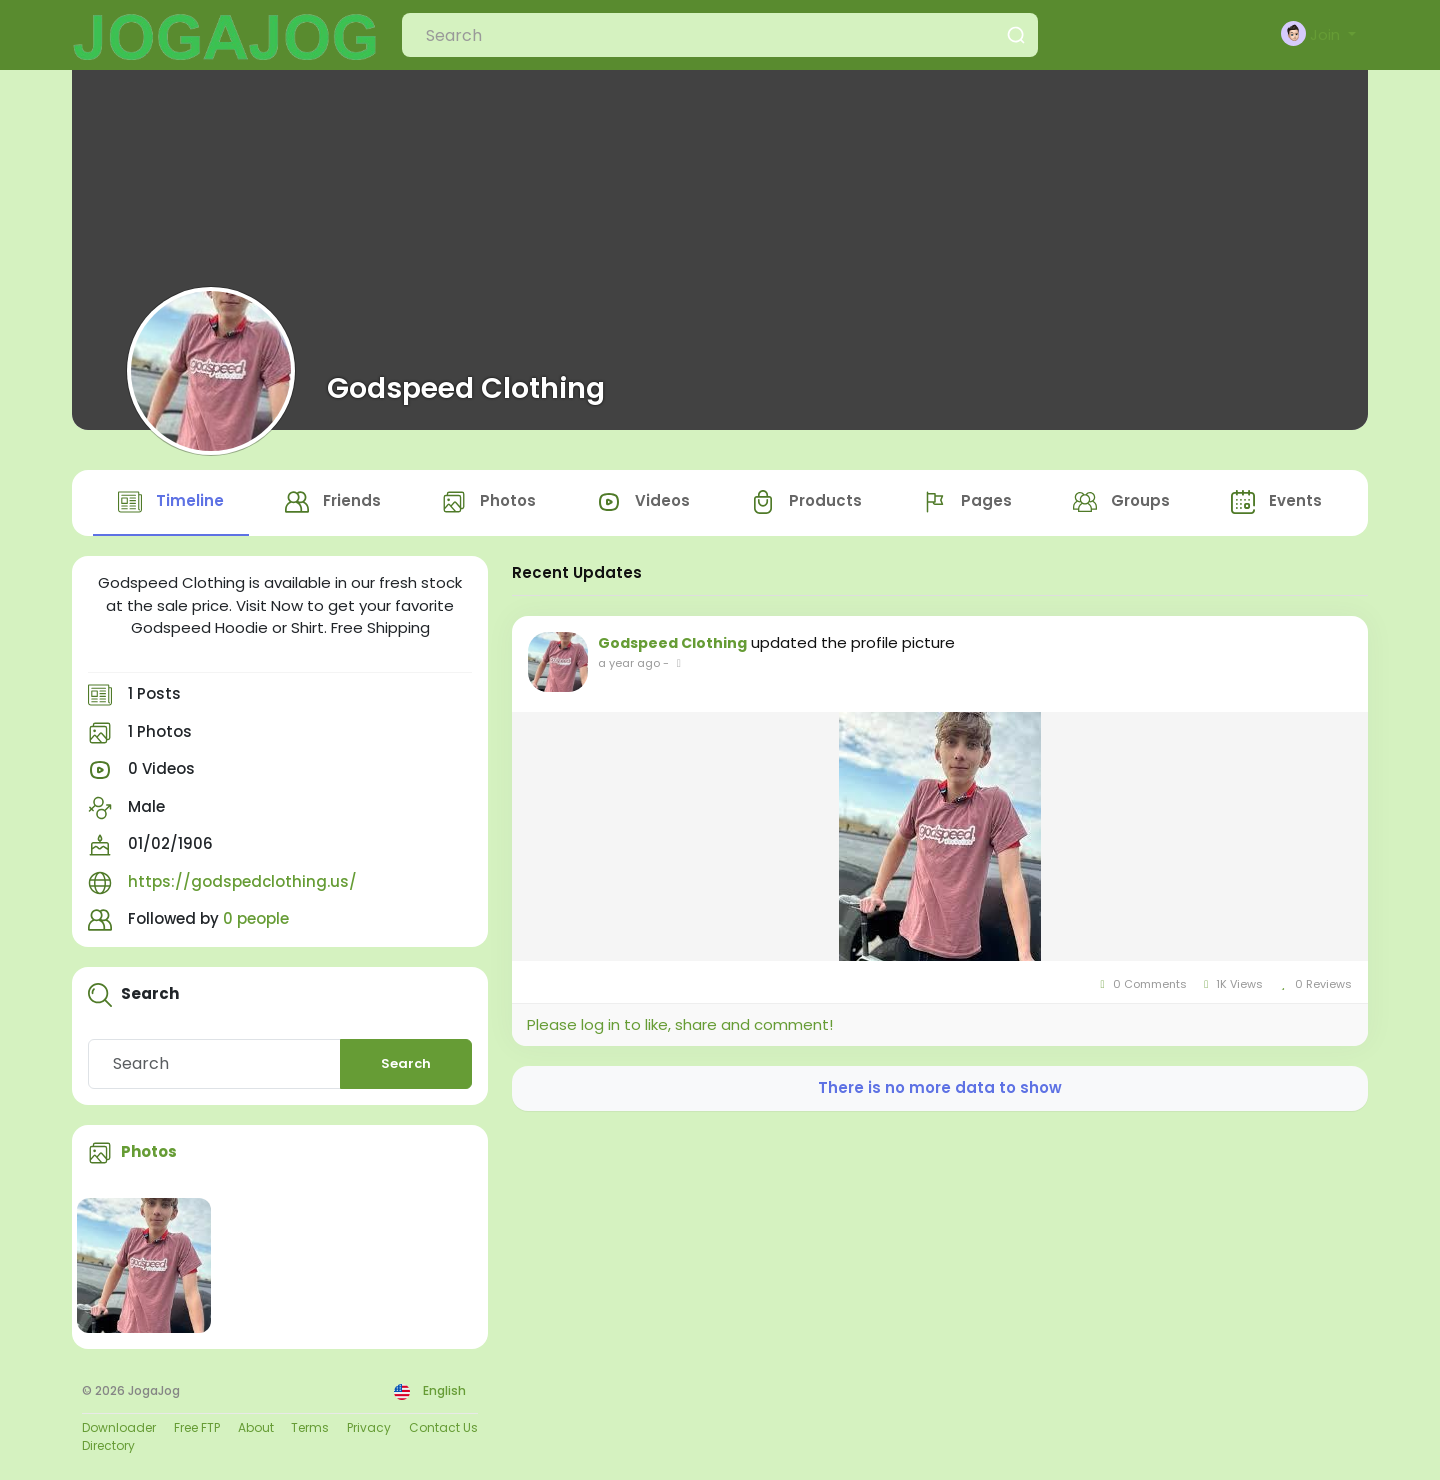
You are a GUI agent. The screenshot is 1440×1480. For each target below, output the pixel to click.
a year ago (629, 663)
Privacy (369, 1427)
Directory (108, 1445)
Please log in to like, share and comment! (680, 1024)
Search (406, 1063)
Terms (310, 1427)
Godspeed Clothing (466, 388)
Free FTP (197, 1427)
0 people (256, 918)
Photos (149, 1151)
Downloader (119, 1427)
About (256, 1427)
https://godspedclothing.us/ (242, 881)
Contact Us (443, 1427)
